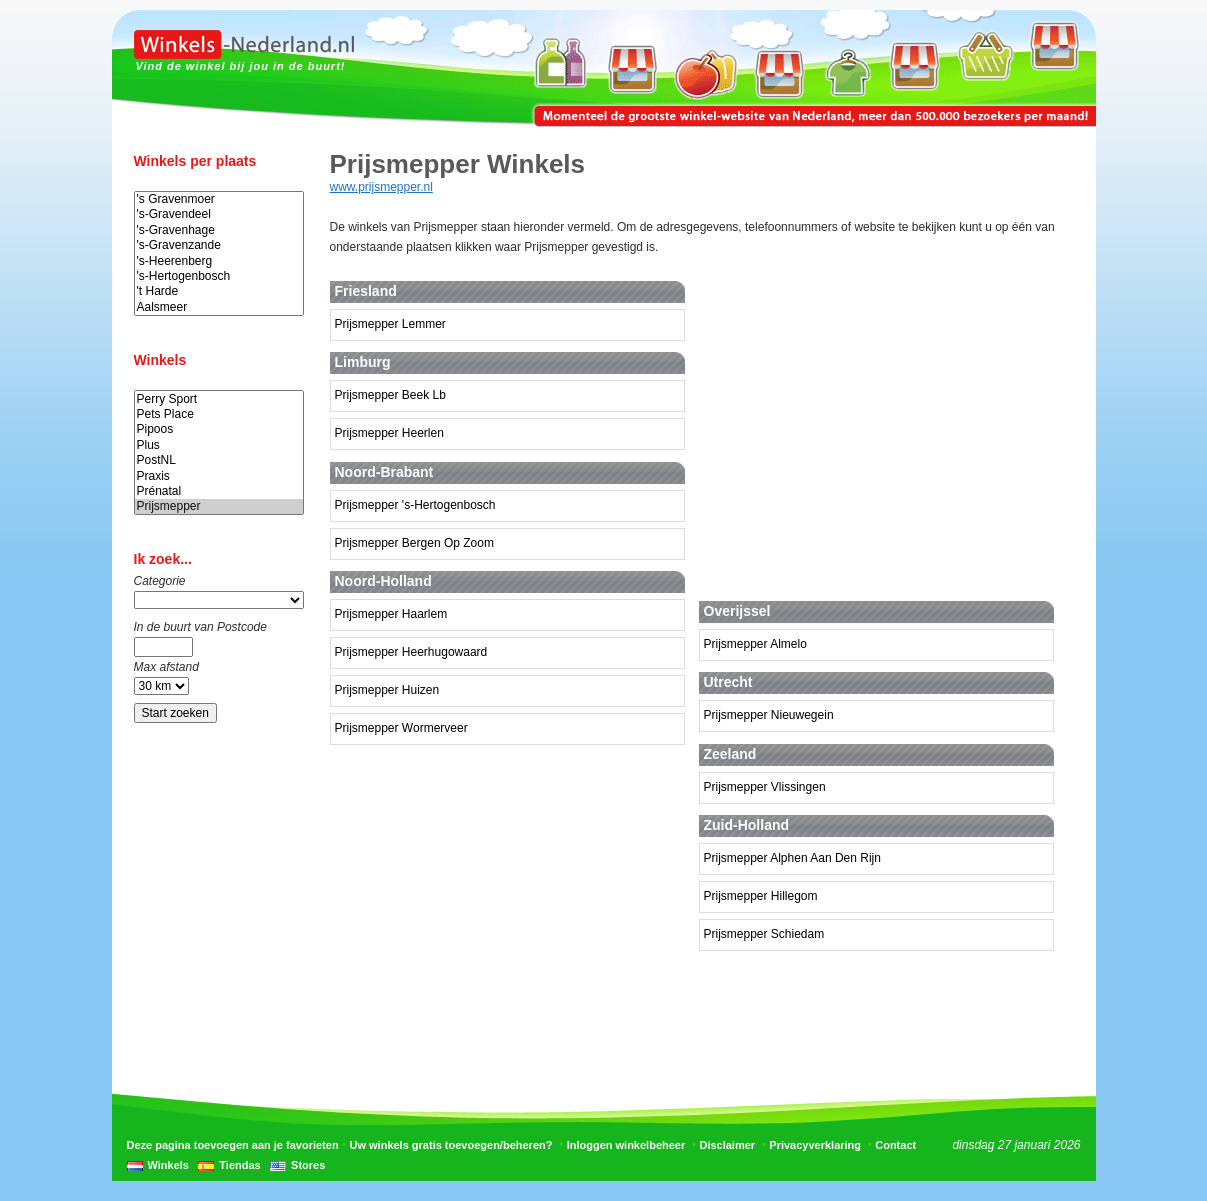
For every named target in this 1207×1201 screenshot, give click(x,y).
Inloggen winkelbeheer (626, 1145)
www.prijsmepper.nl (381, 187)
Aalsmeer (219, 307)
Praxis (219, 476)
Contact (895, 1145)
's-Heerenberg (219, 261)
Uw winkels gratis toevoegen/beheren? (451, 1145)
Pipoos (219, 429)
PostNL (219, 460)
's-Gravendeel (219, 214)
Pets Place (219, 414)
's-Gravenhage (219, 230)
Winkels (168, 1165)
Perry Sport (219, 399)
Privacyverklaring (815, 1145)
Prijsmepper (219, 506)
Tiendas (239, 1165)
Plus (219, 445)
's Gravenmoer (219, 199)
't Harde (219, 291)
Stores (308, 1165)
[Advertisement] (888, 429)
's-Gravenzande (219, 245)
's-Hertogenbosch (219, 276)
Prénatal (219, 491)
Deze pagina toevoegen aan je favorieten (233, 1145)
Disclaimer (727, 1145)
